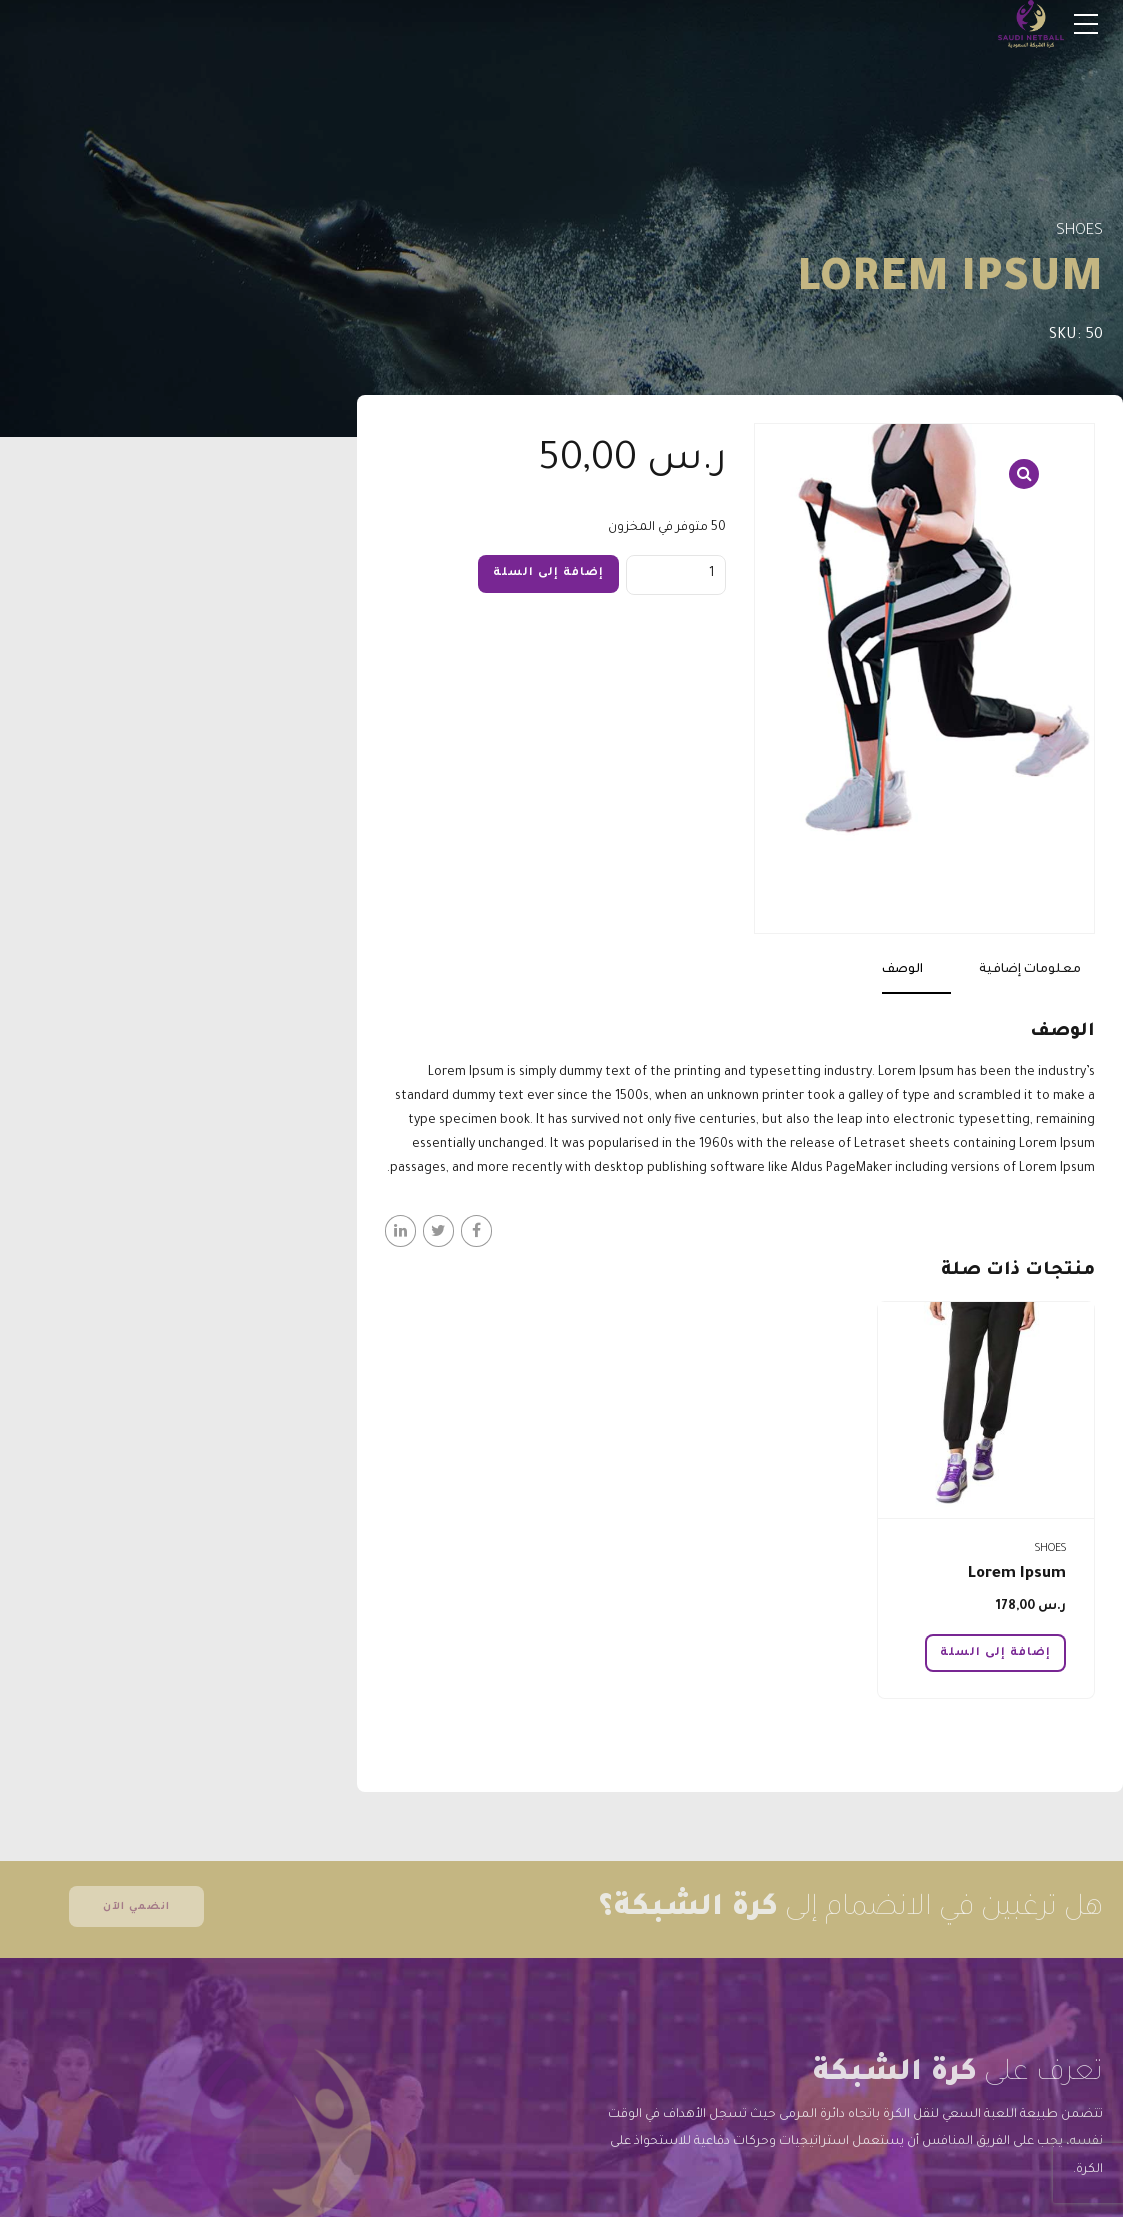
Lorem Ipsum (1017, 1574)
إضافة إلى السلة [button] (995, 1653)
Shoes (1079, 231)
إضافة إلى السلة (548, 573)
